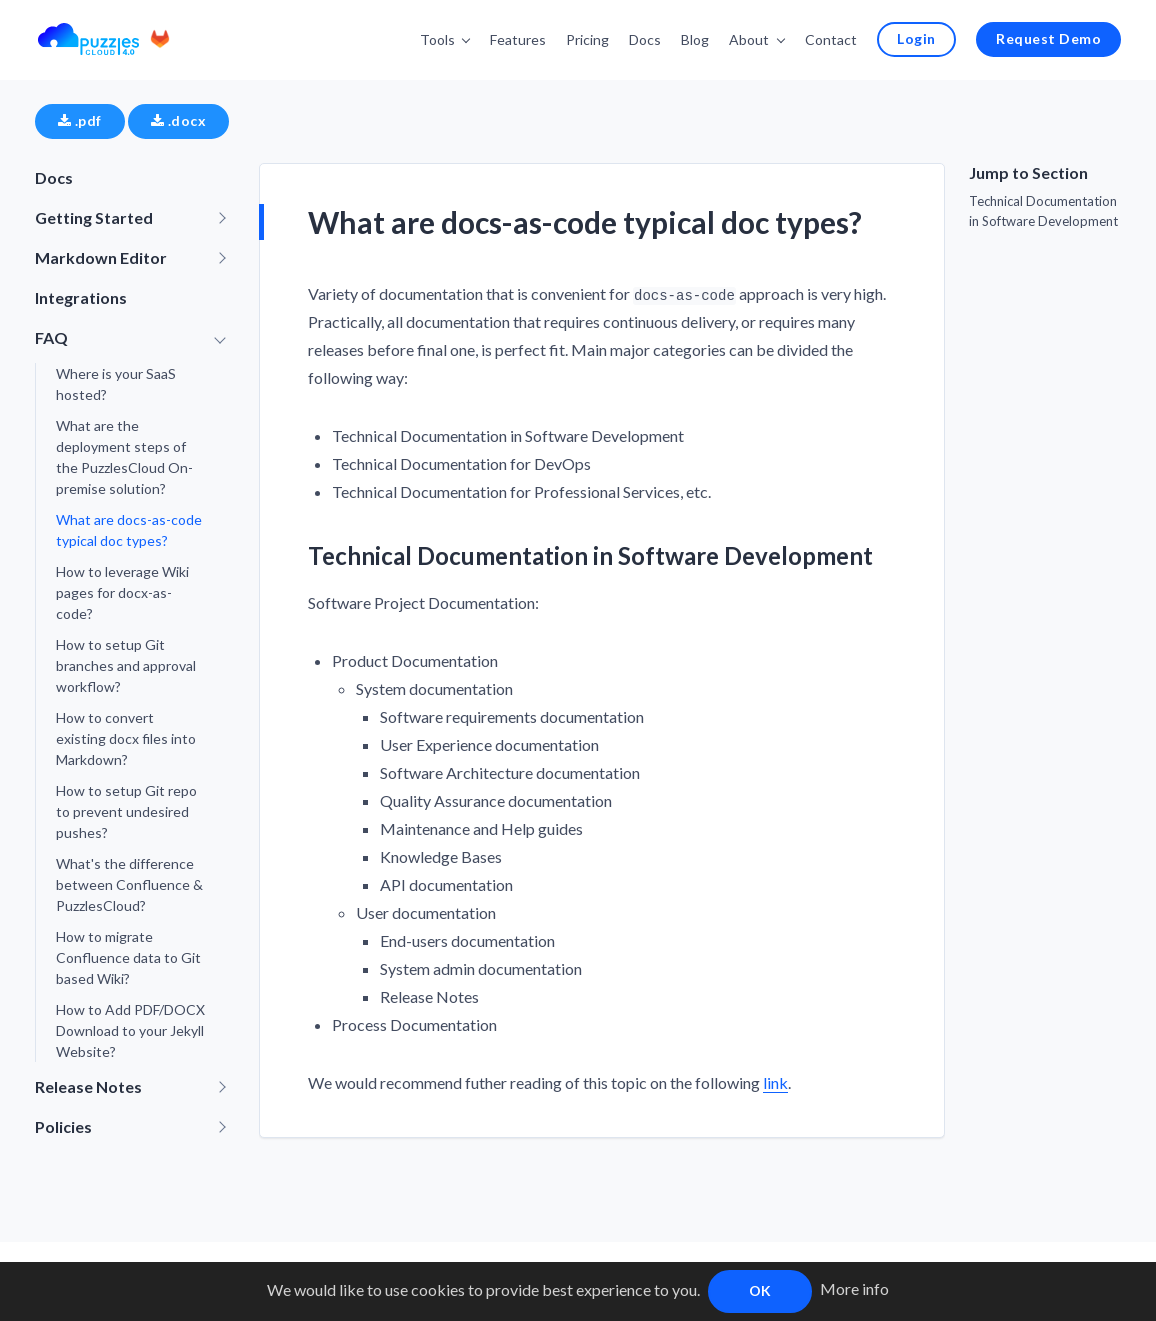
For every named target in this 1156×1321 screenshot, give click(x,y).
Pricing (591, 38)
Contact (834, 38)
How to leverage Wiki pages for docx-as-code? (122, 591)
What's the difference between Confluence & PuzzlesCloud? (129, 883)
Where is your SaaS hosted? (116, 383)
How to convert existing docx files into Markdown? (126, 737)
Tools (441, 38)
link (775, 1081)
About (753, 38)
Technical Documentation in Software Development (1043, 210)
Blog (699, 38)
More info (854, 1288)
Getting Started (94, 216)
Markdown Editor (101, 256)
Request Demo (1049, 37)
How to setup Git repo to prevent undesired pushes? (126, 810)
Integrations (81, 296)
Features (522, 38)
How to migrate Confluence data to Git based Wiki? (128, 956)
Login (918, 37)
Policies (63, 1125)
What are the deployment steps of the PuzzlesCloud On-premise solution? (124, 456)
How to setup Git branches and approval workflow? (126, 664)
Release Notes (88, 1085)
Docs (649, 38)
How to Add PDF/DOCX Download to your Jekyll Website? (130, 1029)
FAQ (51, 336)
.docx (178, 119)
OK (760, 1290)
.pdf (80, 119)
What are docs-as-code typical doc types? (129, 529)
